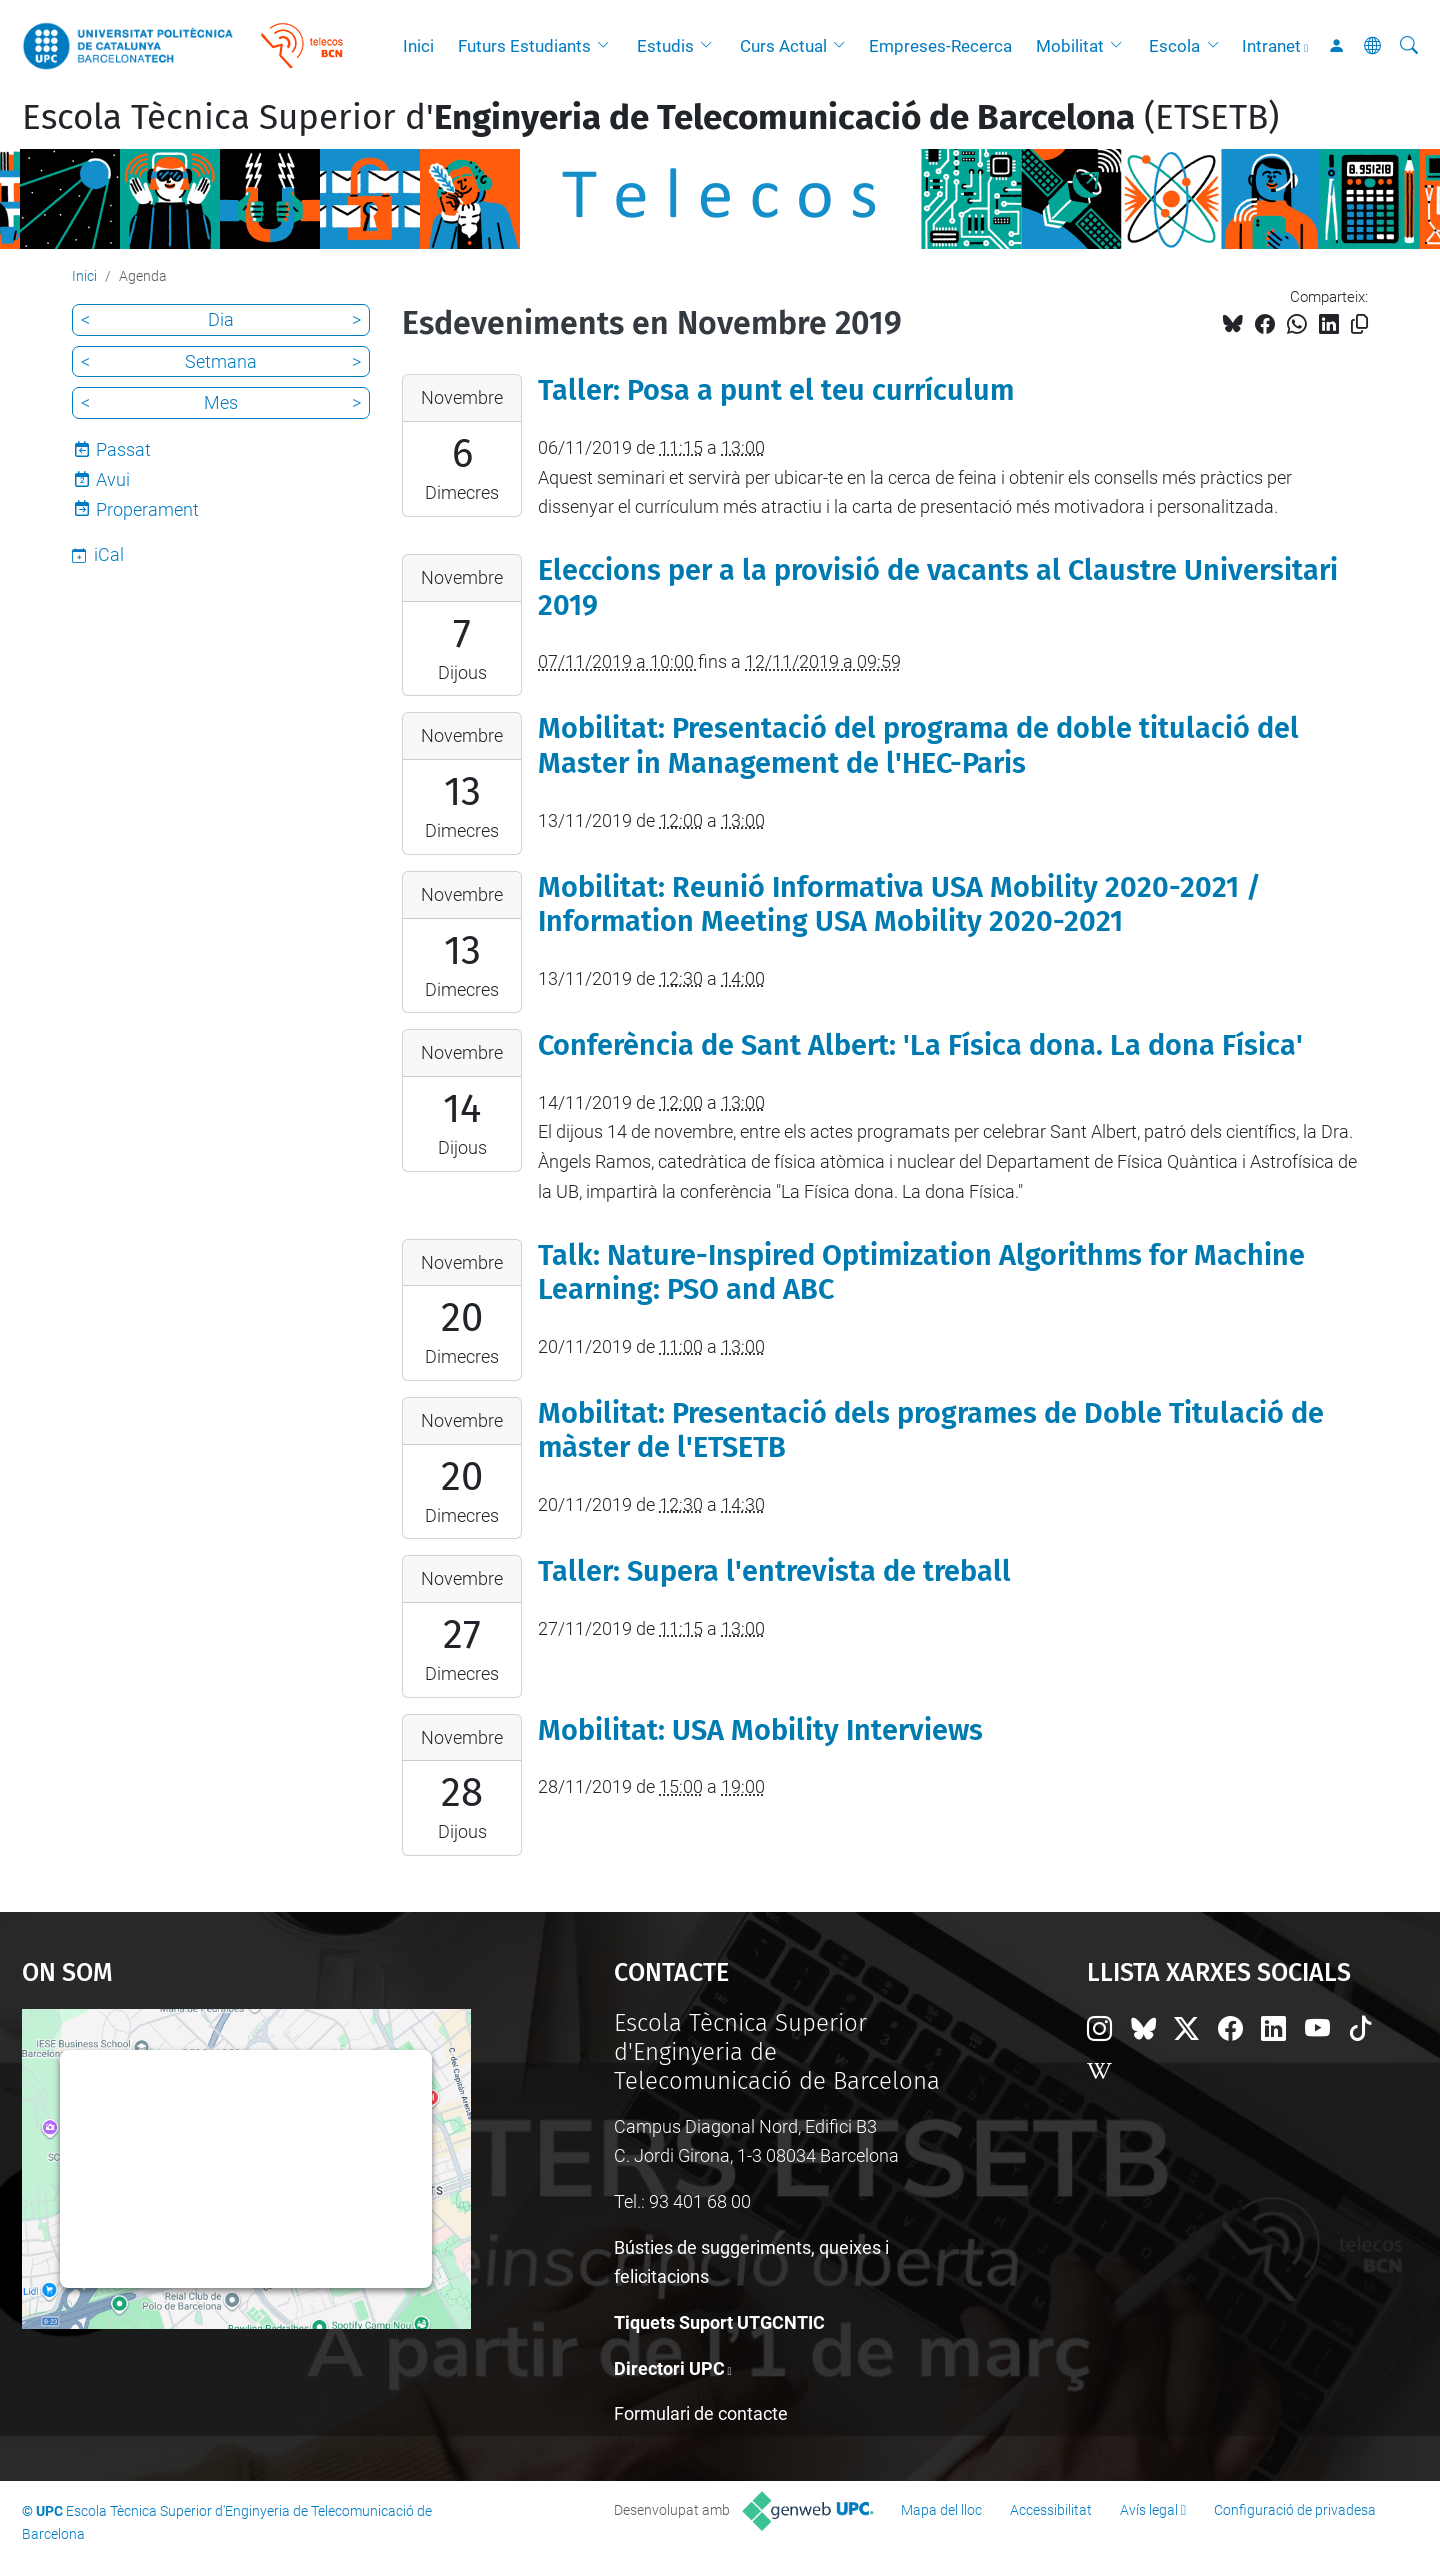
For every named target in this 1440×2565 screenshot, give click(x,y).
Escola (1174, 46)
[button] (608, 46)
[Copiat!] (1359, 324)
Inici (418, 46)
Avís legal (1149, 2510)
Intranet (1271, 46)
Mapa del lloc (941, 2510)
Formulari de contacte (701, 2413)
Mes (221, 402)
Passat (123, 449)
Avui (113, 479)
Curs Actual (783, 46)
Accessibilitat (1051, 2510)
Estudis (665, 46)
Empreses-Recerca (940, 46)
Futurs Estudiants (524, 46)
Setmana (221, 361)
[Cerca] (1409, 46)
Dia (221, 319)
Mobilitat (1070, 46)
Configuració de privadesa (1295, 2510)
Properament (147, 509)
